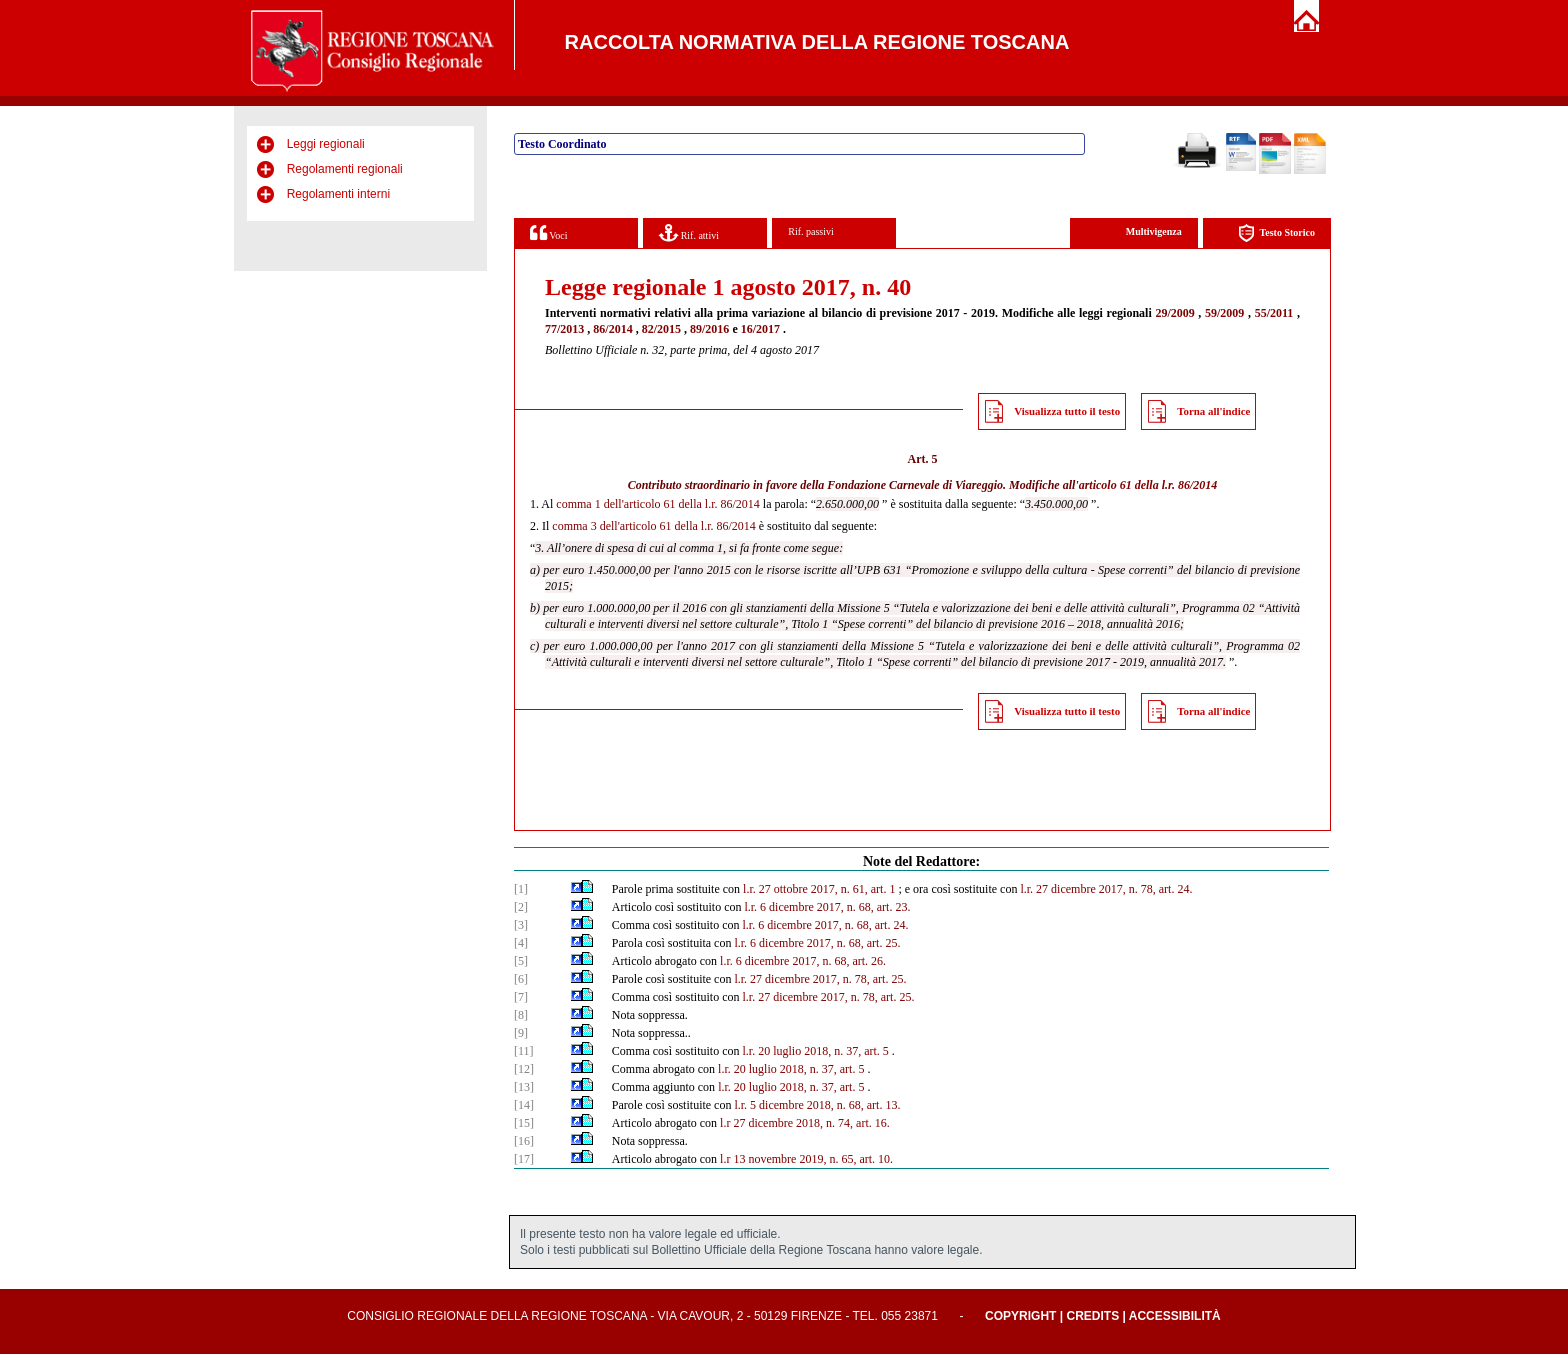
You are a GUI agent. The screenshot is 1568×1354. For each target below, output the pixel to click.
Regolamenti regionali (345, 169)
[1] (521, 889)
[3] (521, 925)
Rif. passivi (811, 231)
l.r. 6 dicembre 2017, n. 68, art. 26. (803, 961)
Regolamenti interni (338, 194)
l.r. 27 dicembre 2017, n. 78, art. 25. (820, 979)
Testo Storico (1276, 233)
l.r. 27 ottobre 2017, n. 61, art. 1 (819, 889)
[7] (521, 997)
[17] (524, 1159)
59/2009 (1224, 313)
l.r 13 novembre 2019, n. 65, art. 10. (806, 1159)
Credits (1092, 1316)
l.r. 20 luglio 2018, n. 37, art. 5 (815, 1051)
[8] (521, 1015)
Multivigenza (1154, 231)
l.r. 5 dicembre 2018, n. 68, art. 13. (817, 1105)
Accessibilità (1175, 1316)
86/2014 (612, 329)
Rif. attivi (689, 232)
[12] (524, 1069)
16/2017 (760, 329)
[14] (524, 1105)
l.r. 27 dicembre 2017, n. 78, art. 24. (1106, 889)
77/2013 (564, 329)
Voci (548, 232)
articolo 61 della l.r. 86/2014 (1148, 485)
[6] (521, 979)
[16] (524, 1141)
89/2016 (709, 329)
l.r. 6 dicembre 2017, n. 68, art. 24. (825, 925)
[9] (521, 1033)
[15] (524, 1123)
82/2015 (661, 329)
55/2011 (1274, 313)
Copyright (1020, 1316)
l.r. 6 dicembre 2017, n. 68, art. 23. (827, 907)
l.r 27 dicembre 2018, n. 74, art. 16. (805, 1123)
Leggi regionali (326, 144)
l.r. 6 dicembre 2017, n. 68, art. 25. (817, 943)
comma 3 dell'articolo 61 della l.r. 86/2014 (653, 526)
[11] (524, 1051)
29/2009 (1174, 313)
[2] (521, 907)
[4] (521, 943)
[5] (521, 961)
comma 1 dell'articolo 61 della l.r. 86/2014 (657, 504)
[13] (524, 1087)
